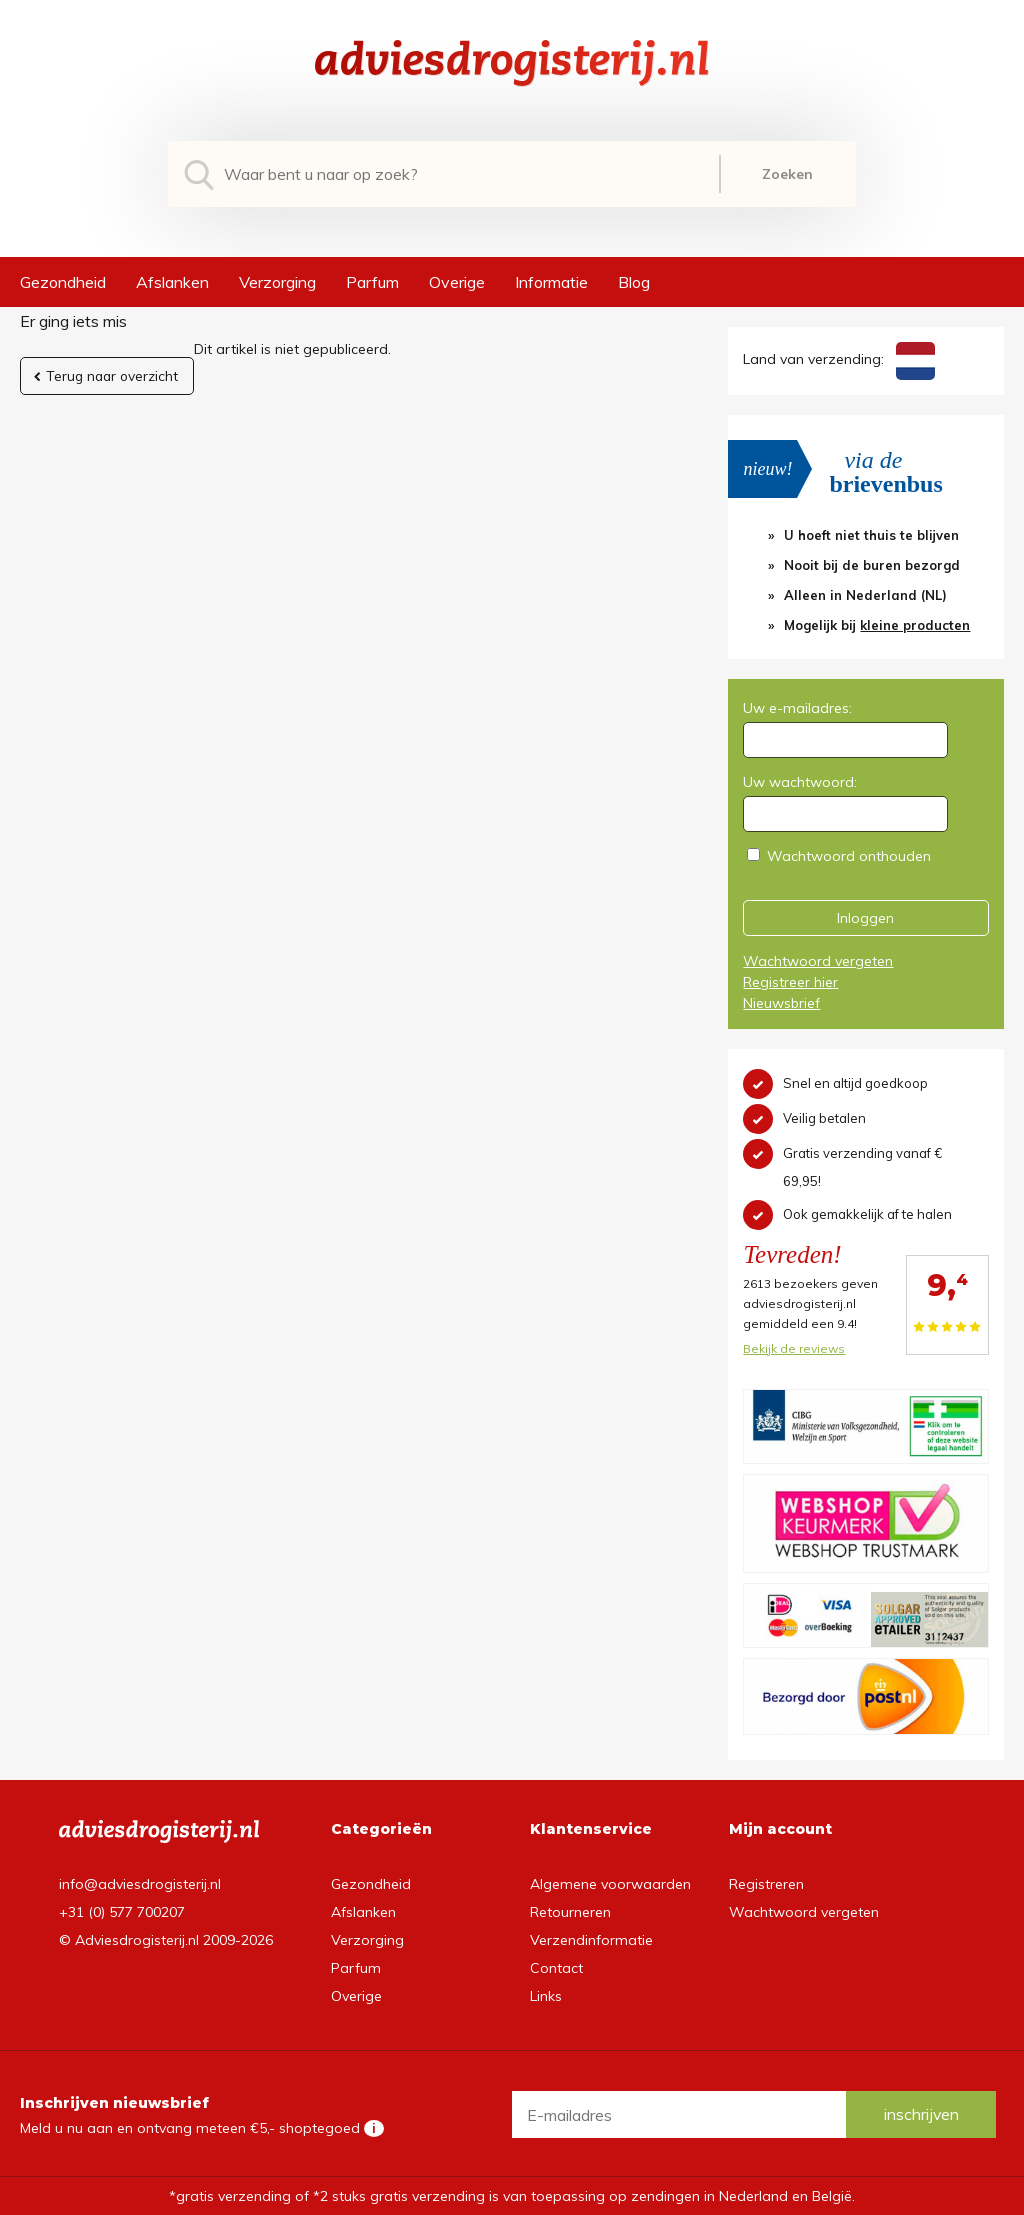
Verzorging (277, 282)
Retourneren (570, 1912)
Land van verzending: (838, 359)
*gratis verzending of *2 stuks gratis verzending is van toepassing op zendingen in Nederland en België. (512, 2196)
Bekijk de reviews (794, 1348)
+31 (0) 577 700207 (122, 1912)
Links (546, 1996)
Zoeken (787, 174)
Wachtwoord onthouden (849, 856)
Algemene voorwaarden (610, 1884)
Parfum (372, 282)
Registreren (766, 1884)
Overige (457, 282)
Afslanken (172, 282)
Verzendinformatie (591, 1940)
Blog (634, 282)
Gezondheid (63, 282)
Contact (556, 1968)
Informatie (551, 282)
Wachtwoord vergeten (818, 961)
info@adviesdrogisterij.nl (140, 1884)
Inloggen (865, 918)
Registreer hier (790, 982)
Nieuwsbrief (781, 1003)
